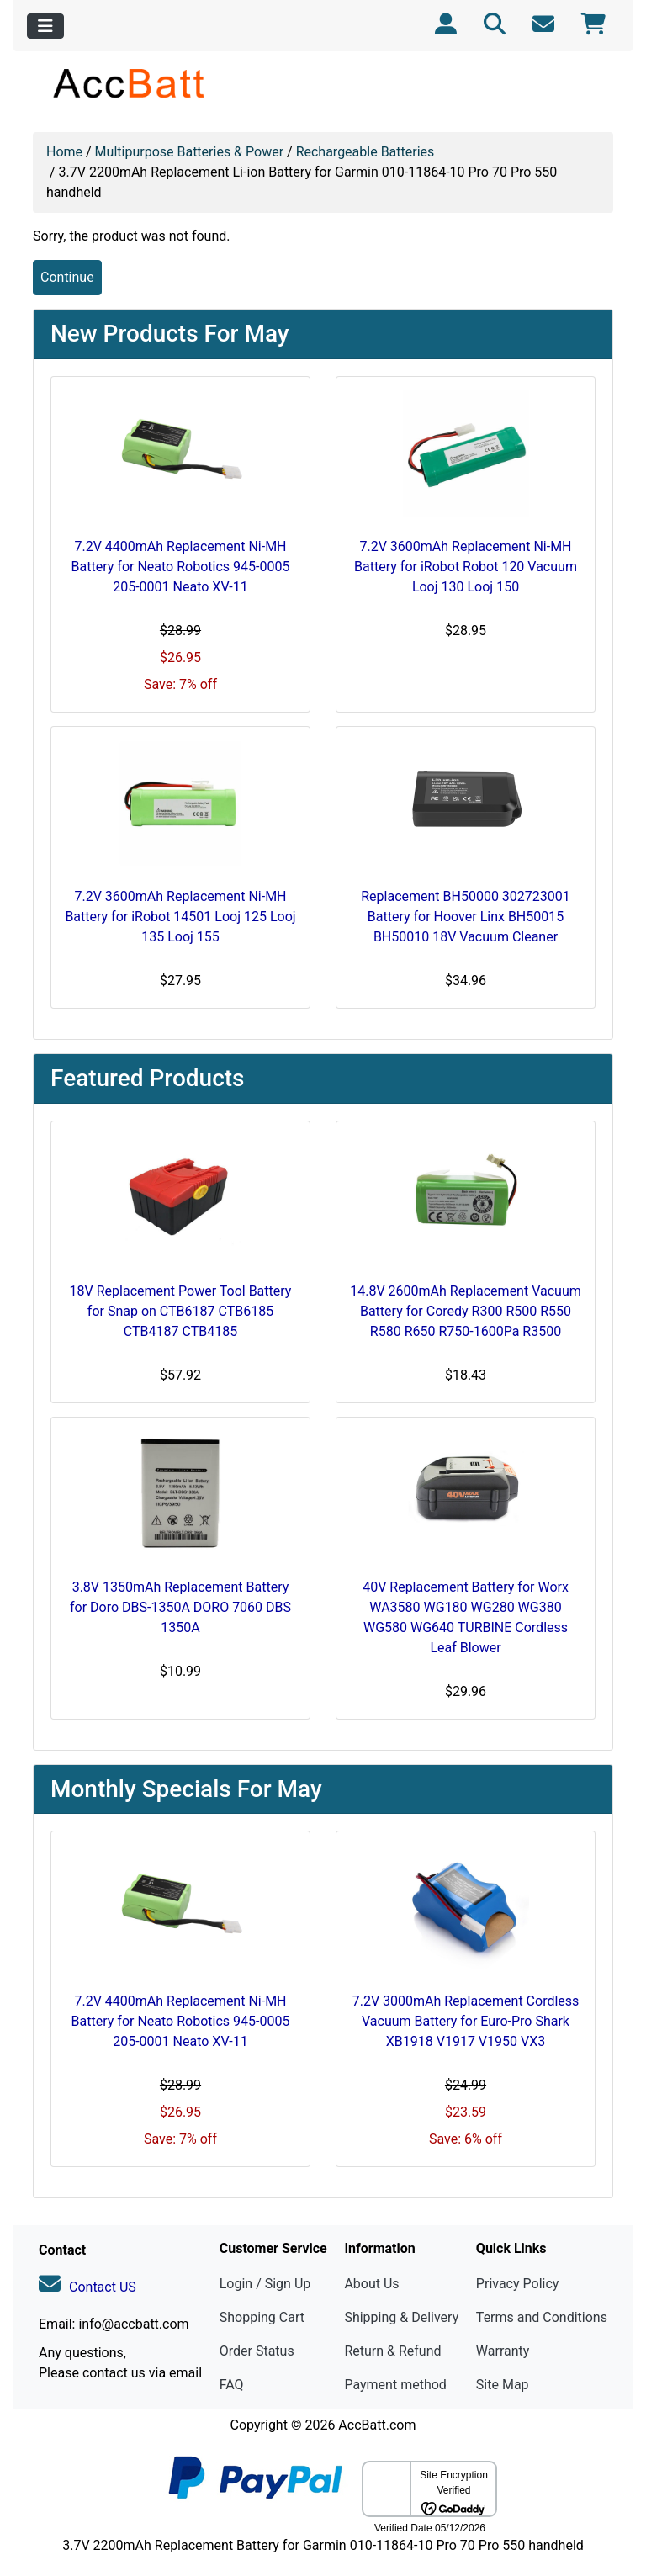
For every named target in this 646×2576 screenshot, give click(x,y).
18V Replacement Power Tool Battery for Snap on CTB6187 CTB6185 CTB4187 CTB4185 (181, 1311)
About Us (371, 2284)
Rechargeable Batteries (365, 152)
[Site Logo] (130, 83)
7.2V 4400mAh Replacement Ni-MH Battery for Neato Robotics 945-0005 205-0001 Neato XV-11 (180, 566)
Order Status (257, 2351)
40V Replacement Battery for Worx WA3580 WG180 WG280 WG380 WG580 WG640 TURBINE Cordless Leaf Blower (466, 1617)
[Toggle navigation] (45, 26)
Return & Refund (392, 2351)
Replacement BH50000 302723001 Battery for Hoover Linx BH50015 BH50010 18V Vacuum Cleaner (465, 916)
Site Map (502, 2385)
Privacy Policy (517, 2284)
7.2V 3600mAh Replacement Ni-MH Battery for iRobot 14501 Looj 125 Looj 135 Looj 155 (180, 916)
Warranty (503, 2351)
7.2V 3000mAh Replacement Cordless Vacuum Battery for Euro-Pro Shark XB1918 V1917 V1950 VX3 (466, 2021)
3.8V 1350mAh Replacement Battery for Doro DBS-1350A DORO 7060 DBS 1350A (180, 1607)
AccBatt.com (377, 2425)
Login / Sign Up (265, 2284)
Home (64, 152)
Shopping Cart (262, 2317)
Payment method (395, 2385)
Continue (67, 277)
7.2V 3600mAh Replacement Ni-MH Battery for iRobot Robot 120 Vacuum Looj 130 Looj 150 (465, 566)
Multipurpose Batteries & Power (189, 152)
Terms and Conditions (541, 2317)
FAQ (232, 2385)
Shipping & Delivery (401, 2317)
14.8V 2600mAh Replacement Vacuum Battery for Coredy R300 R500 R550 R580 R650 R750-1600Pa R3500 (465, 1311)
